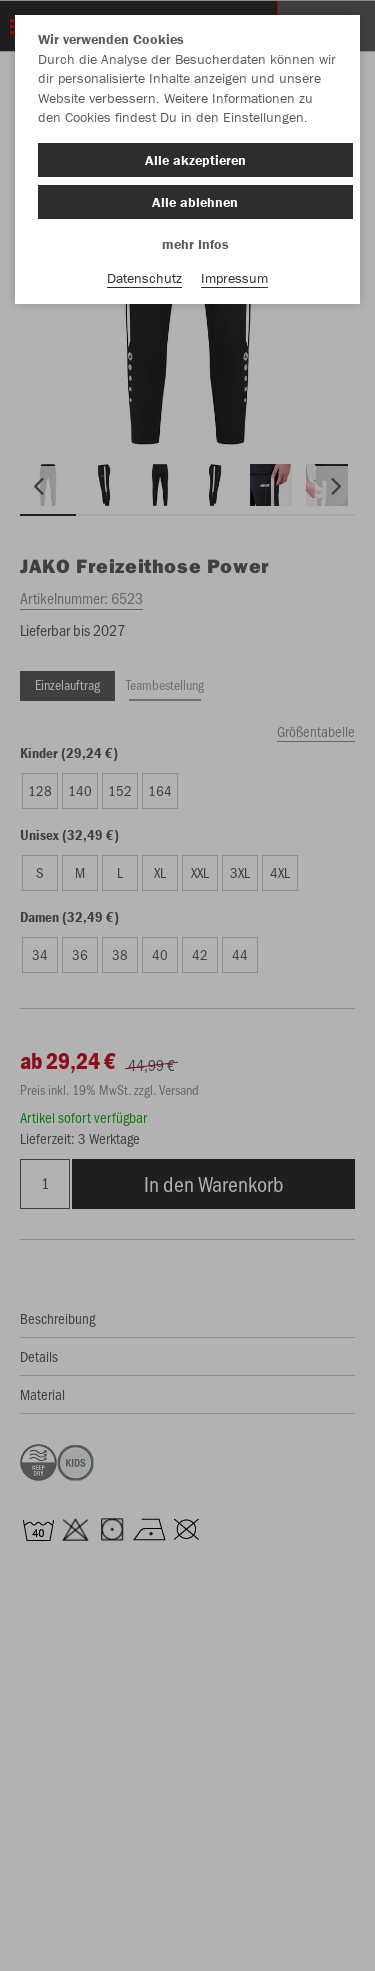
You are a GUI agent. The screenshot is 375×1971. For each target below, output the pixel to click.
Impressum (234, 278)
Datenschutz (144, 278)
